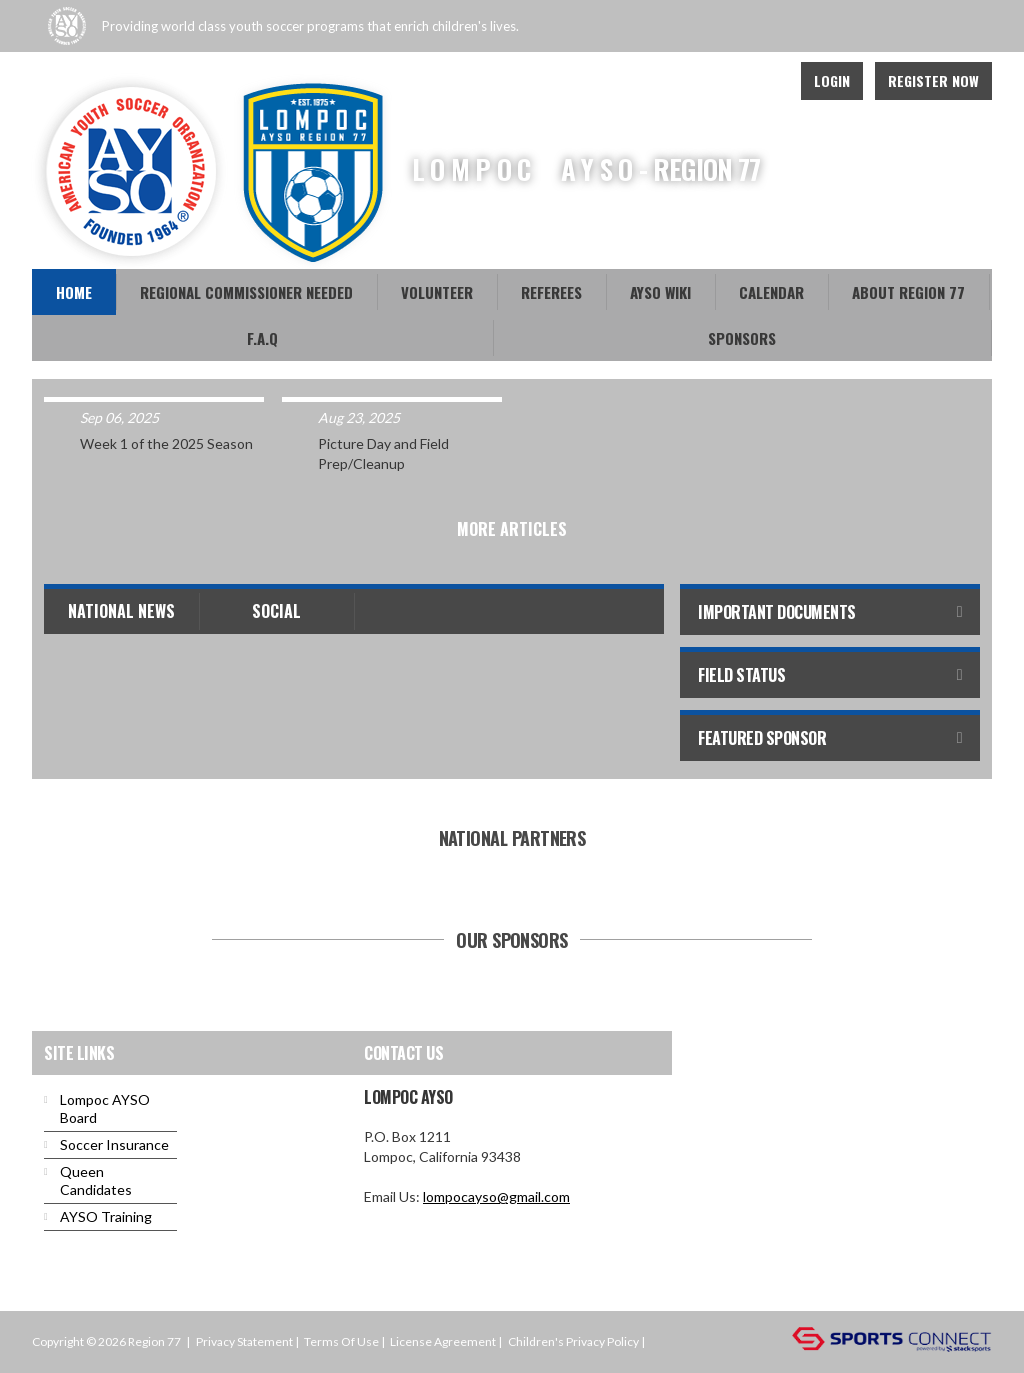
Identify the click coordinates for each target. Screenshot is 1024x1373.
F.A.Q (262, 338)
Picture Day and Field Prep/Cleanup (383, 453)
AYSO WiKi (660, 292)
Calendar (771, 292)
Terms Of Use (341, 1341)
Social (276, 611)
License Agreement (443, 1341)
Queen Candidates (96, 1180)
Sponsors (742, 338)
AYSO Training (106, 1216)
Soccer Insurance (114, 1144)
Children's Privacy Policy (573, 1341)
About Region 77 (908, 292)
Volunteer (437, 292)
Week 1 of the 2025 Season (166, 443)
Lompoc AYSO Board (105, 1108)
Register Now (933, 80)
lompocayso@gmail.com (496, 1196)
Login (832, 80)
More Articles (512, 529)
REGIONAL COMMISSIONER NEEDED (246, 292)
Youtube (762, 81)
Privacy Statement (244, 1341)
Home (74, 292)
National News (121, 611)
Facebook (718, 81)
